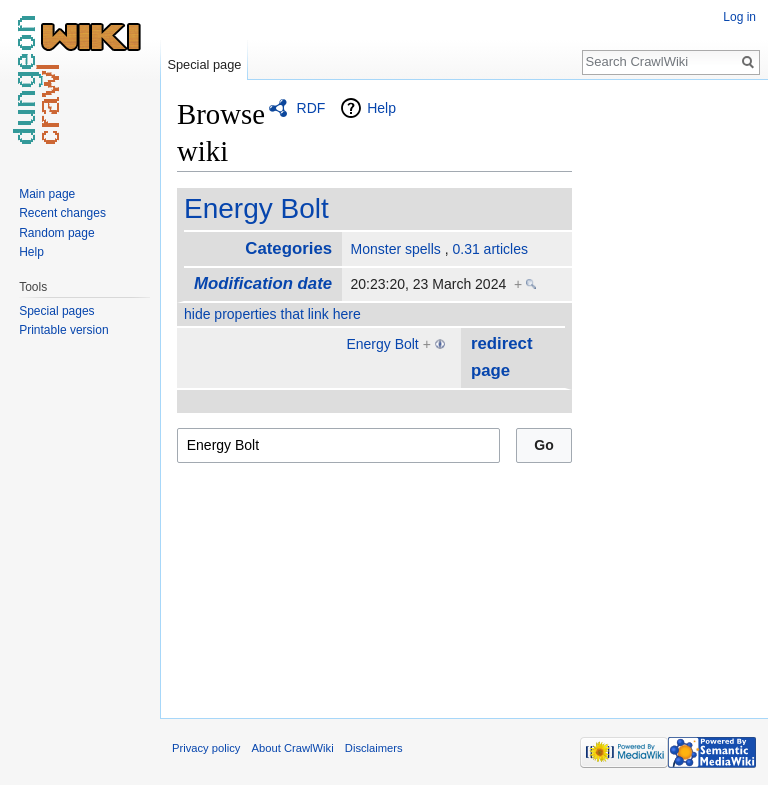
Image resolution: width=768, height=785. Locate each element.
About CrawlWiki (293, 748)
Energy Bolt (256, 208)
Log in (739, 17)
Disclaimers (374, 748)
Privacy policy (206, 748)
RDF (311, 108)
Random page (56, 233)
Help (381, 108)
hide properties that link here (272, 314)
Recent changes (62, 213)
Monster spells (396, 249)
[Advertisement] (672, 396)
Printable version (63, 330)
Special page (204, 64)
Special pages (56, 311)
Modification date (263, 283)
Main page (47, 194)
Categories (288, 248)
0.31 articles (489, 249)
